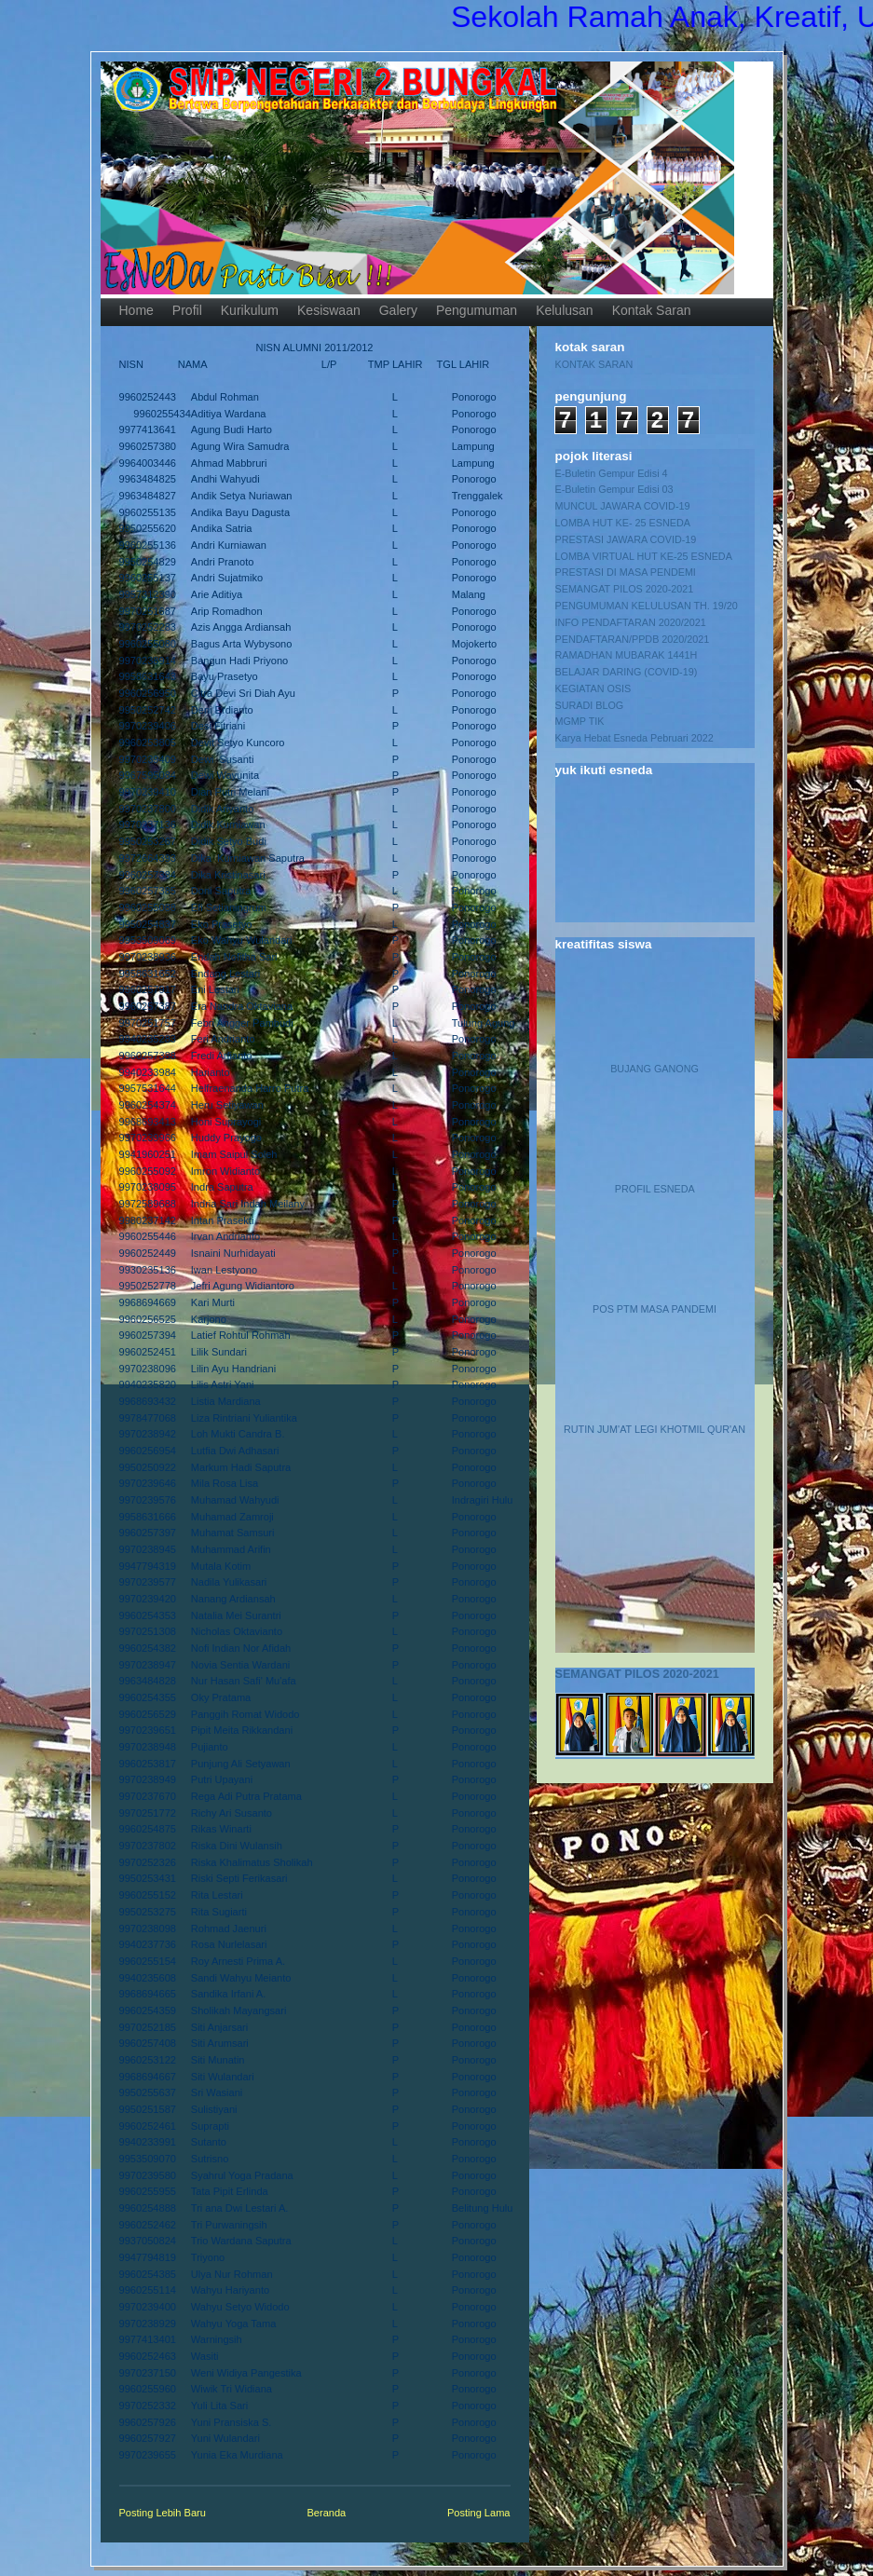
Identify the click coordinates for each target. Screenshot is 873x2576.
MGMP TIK (580, 721)
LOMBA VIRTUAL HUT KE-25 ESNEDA (643, 556)
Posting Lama (479, 2512)
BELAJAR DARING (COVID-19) (626, 671)
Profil (187, 310)
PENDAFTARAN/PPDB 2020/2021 (632, 639)
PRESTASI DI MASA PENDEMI (625, 572)
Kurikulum (250, 310)
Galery (398, 310)
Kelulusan (564, 310)
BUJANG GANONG (654, 1068)
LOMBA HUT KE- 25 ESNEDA (622, 522)
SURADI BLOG (589, 705)
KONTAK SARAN (594, 364)
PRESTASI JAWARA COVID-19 (626, 539)
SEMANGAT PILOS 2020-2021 (624, 588)
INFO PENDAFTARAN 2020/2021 (630, 622)
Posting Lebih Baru (162, 2512)
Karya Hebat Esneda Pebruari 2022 (634, 737)
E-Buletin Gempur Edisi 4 (611, 473)
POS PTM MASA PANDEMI (654, 1309)
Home (136, 310)
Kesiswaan (329, 310)
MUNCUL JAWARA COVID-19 (622, 505)
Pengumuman (476, 310)
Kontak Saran (651, 310)
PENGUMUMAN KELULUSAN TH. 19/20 (646, 605)
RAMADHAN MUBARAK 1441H (626, 655)
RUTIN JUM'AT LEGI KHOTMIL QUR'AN (654, 1429)
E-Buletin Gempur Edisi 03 (614, 489)
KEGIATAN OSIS (593, 688)
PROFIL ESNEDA (654, 1188)
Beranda (327, 2512)
